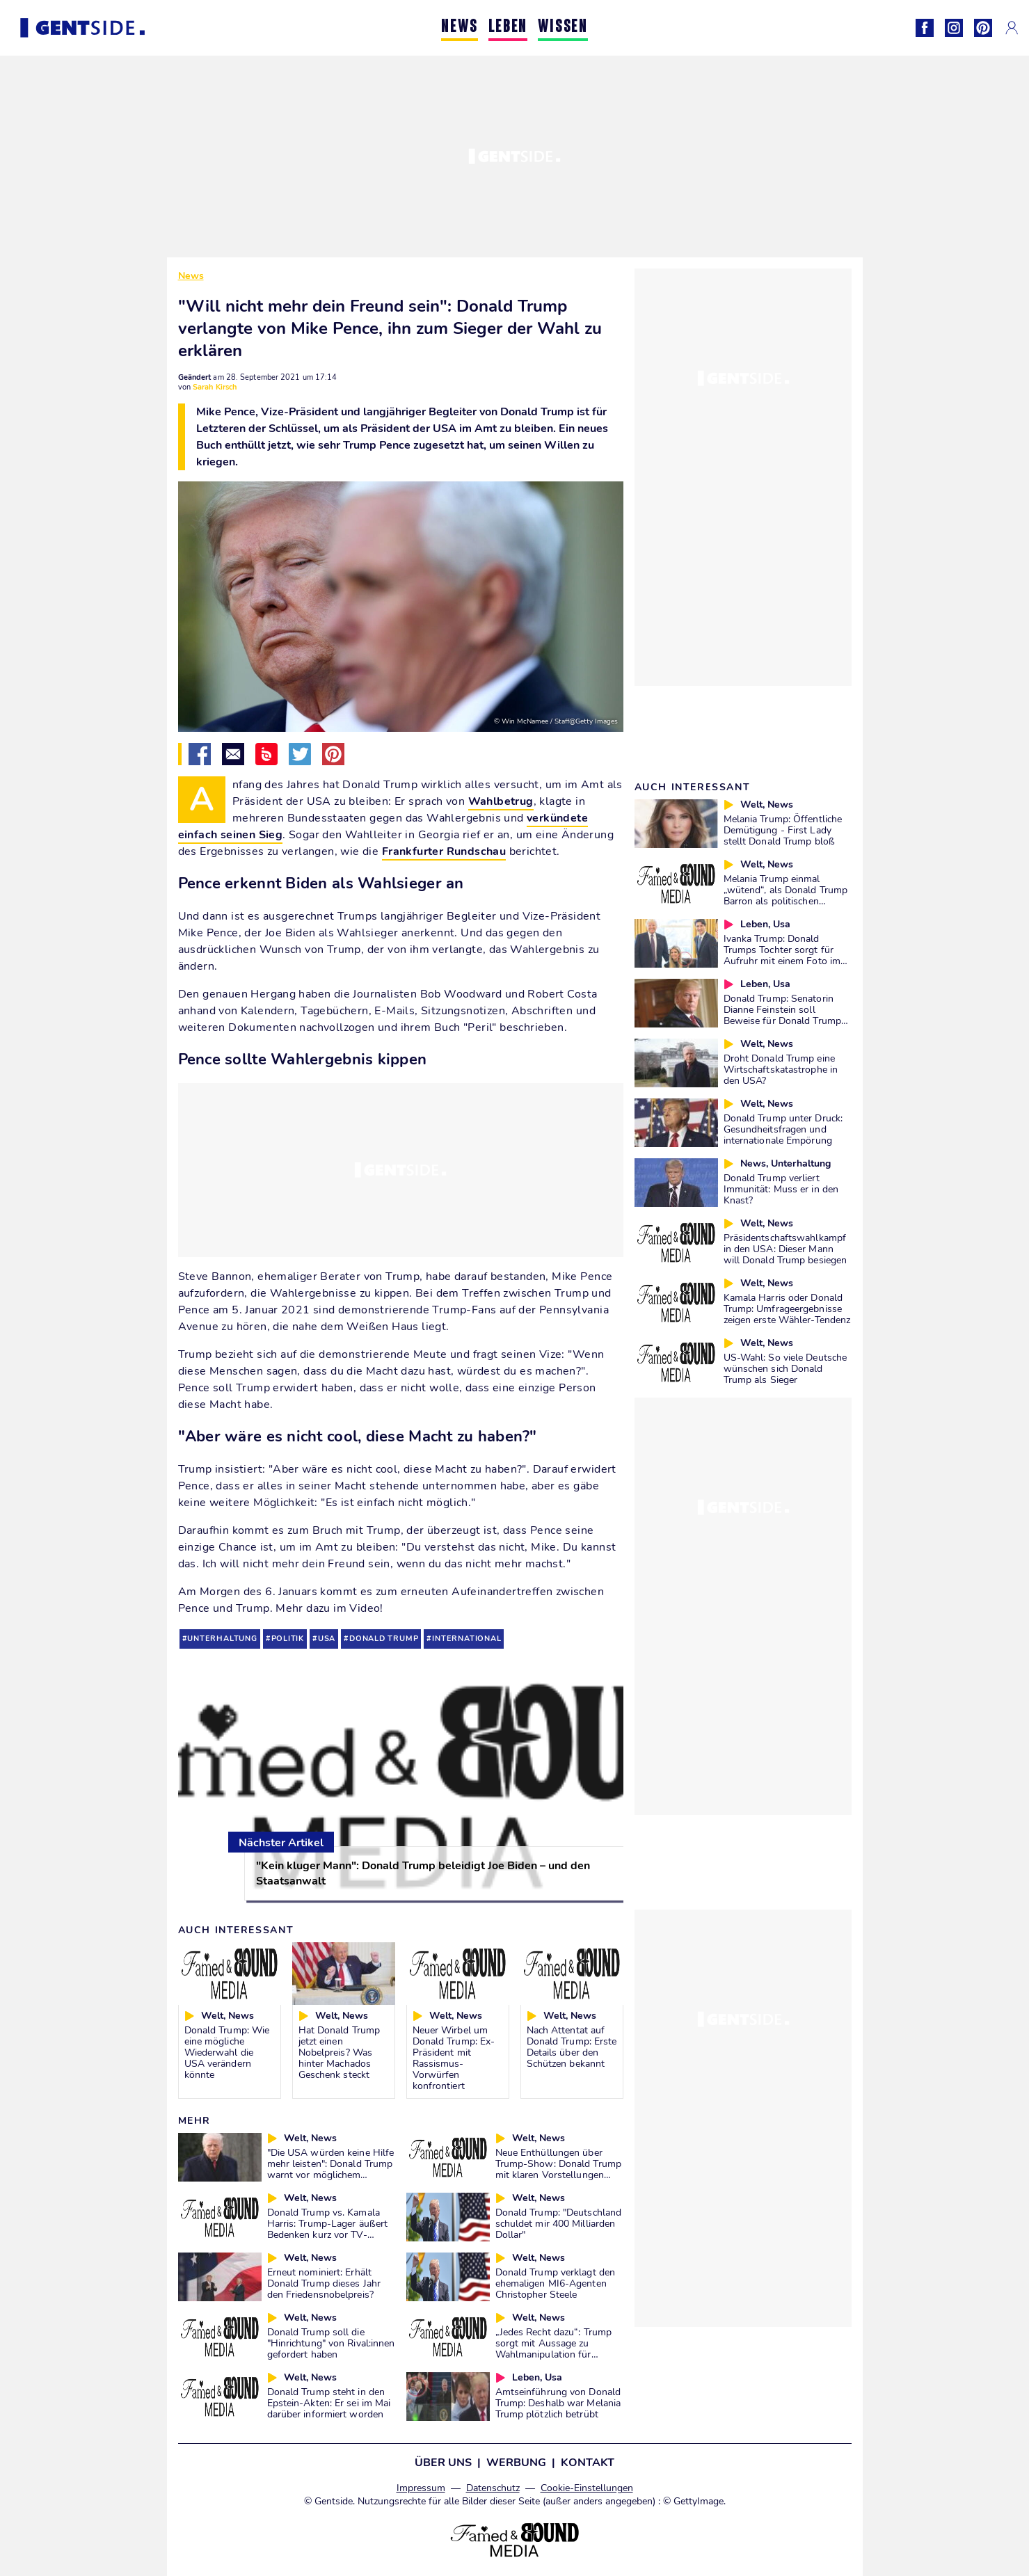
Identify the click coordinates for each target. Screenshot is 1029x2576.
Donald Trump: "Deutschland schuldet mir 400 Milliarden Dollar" (558, 2223)
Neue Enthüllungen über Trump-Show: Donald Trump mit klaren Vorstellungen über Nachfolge (558, 2169)
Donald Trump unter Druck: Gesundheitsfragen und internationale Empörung (783, 1129)
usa (326, 1638)
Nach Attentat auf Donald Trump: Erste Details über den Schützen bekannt (572, 2046)
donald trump (383, 1638)
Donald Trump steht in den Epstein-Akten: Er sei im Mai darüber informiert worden (329, 2403)
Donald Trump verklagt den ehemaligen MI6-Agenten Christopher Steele (555, 2283)
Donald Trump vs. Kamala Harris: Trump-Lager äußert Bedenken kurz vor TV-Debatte (327, 2229)
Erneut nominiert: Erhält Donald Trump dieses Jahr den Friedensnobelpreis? (324, 2283)
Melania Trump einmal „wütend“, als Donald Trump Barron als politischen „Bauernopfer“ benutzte (786, 895)
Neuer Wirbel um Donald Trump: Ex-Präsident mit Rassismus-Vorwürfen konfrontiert (454, 2058)
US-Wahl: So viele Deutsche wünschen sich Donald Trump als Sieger (785, 1368)
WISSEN (563, 27)
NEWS (459, 27)
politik (288, 1638)
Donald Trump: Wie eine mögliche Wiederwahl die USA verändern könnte (227, 2052)
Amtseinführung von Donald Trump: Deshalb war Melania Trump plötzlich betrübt (558, 2403)
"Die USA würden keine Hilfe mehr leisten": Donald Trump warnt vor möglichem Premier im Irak (330, 2169)
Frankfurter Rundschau (444, 851)
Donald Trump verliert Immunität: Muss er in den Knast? (781, 1189)
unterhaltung (222, 1638)
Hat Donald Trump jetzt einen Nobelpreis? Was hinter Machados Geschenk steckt (339, 2052)
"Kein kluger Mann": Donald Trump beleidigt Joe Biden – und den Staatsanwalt (423, 1873)
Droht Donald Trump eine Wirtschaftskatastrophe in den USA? (781, 1069)
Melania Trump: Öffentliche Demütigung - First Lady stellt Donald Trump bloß (783, 830)
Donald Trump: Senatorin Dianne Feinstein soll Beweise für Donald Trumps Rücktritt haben (785, 1015)
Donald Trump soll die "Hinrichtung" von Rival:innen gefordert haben (331, 2343)
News (191, 275)
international (466, 1638)
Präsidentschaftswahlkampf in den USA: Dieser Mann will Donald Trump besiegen (785, 1249)
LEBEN (507, 27)
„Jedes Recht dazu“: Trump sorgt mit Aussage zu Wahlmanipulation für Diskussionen (553, 2348)
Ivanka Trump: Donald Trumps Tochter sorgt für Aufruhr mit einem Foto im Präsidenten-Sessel (782, 955)
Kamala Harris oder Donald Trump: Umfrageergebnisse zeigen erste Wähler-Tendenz (787, 1308)
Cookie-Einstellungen (587, 2488)
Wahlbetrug (501, 801)
